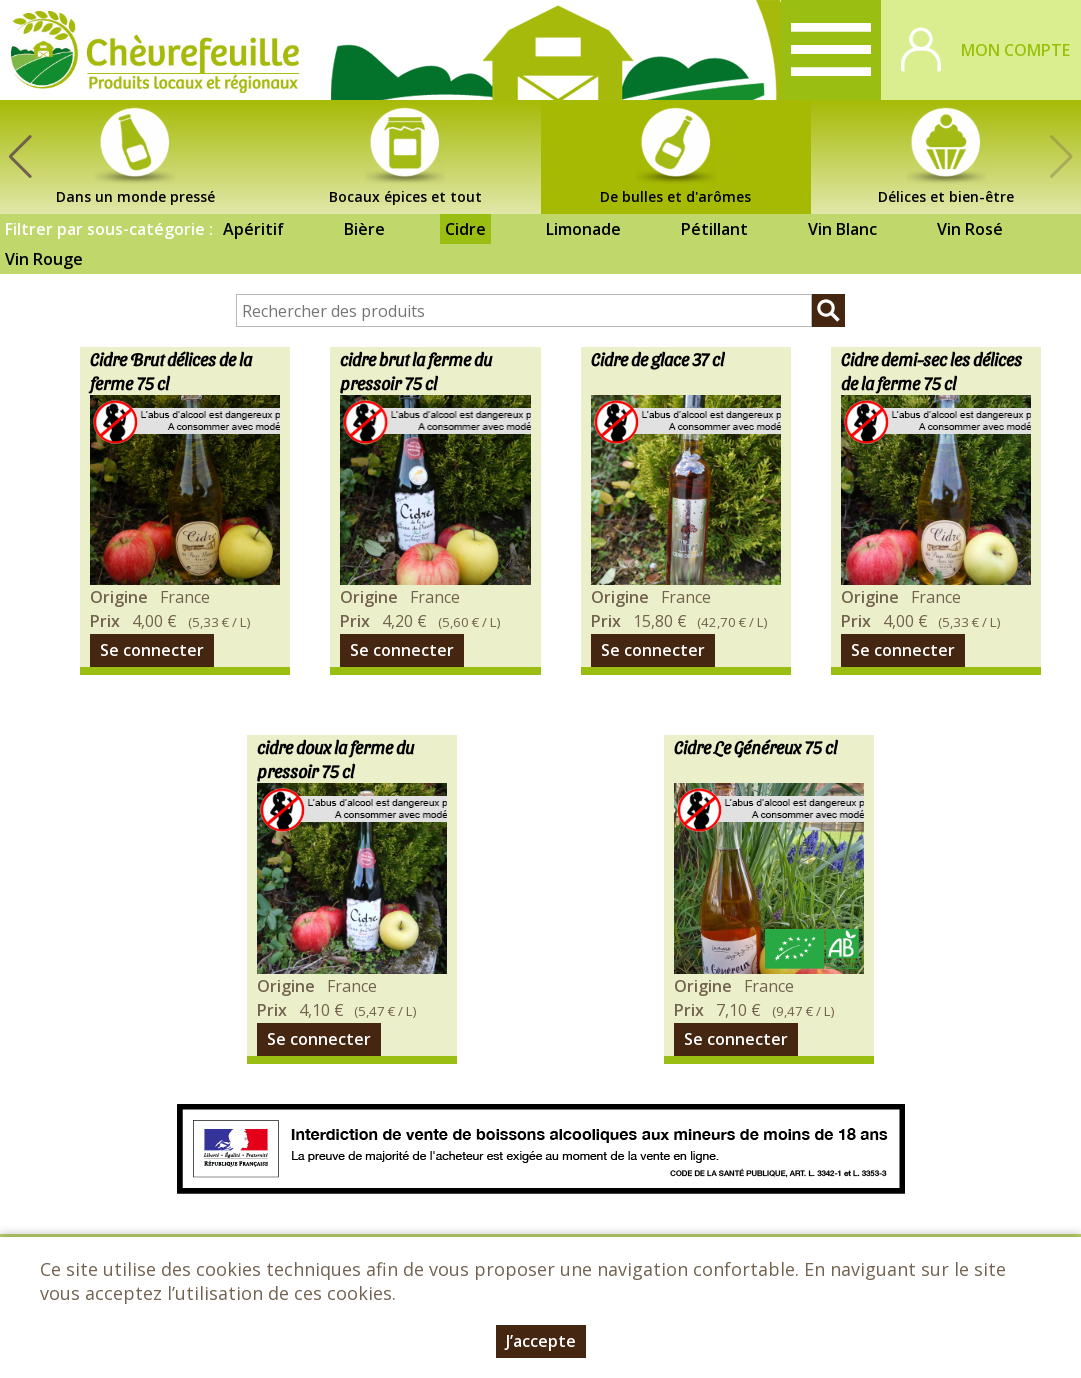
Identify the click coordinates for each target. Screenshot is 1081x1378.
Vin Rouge (44, 259)
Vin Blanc (842, 229)
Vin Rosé (970, 229)
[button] (20, 157)
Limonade (583, 229)
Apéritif (253, 229)
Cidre (465, 229)
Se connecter (152, 650)
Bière (364, 229)
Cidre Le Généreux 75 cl (755, 746)
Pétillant (714, 229)
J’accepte (541, 1341)
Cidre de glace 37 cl (657, 358)
